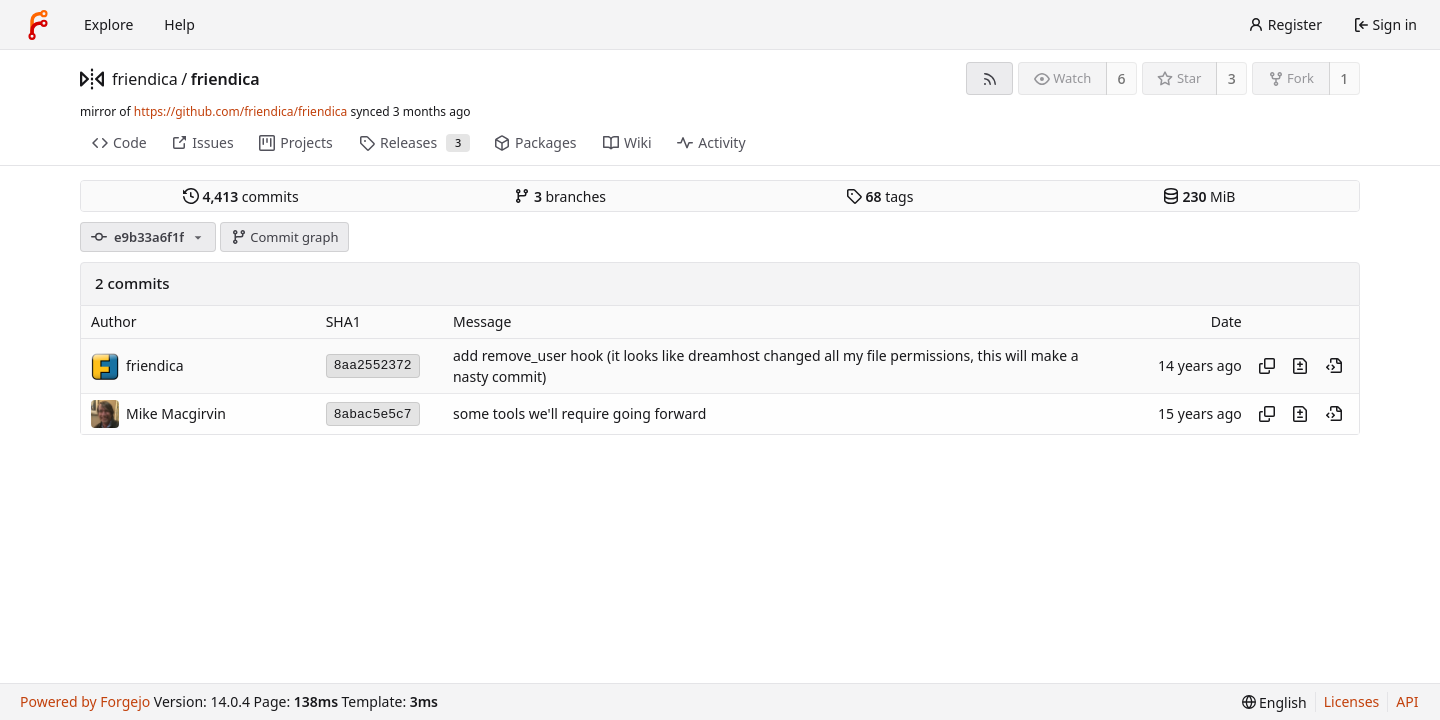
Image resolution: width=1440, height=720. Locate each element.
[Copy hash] (1267, 366)
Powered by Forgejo (85, 701)
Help (179, 24)
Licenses (1352, 701)
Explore (108, 24)
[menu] (1274, 702)
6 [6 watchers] (1122, 78)
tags (879, 196)
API (1407, 701)
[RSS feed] (989, 78)
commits (241, 196)
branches (560, 196)
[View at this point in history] (1334, 366)
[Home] (38, 25)
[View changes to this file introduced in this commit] (1300, 366)
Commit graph (285, 237)
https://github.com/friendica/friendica (240, 111)
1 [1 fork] (1344, 78)
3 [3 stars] (1232, 78)
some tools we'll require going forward (579, 414)
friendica (145, 79)
